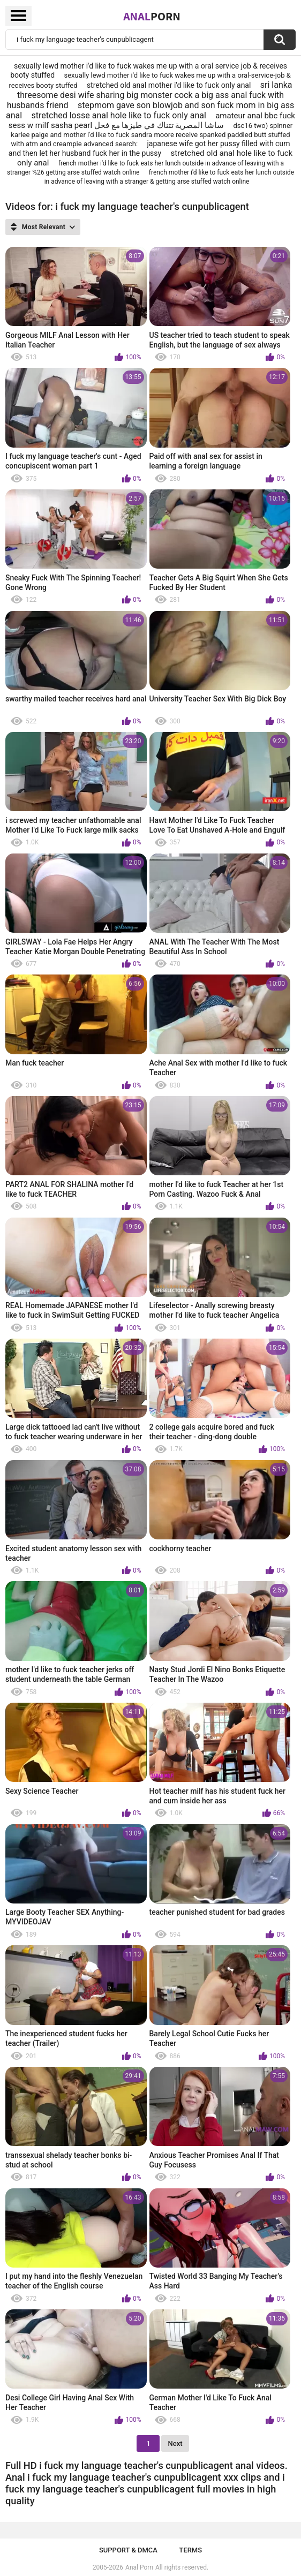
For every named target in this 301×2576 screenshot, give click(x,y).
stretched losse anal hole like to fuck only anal (119, 115)
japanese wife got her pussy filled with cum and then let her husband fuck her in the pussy (149, 148)
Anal (151, 16)
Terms (190, 2550)
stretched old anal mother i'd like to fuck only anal (169, 85)
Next (175, 2443)
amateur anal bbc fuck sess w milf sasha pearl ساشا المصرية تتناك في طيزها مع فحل (152, 120)
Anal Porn (139, 2567)
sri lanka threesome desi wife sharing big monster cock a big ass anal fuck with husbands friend (149, 95)
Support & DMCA (128, 2550)
